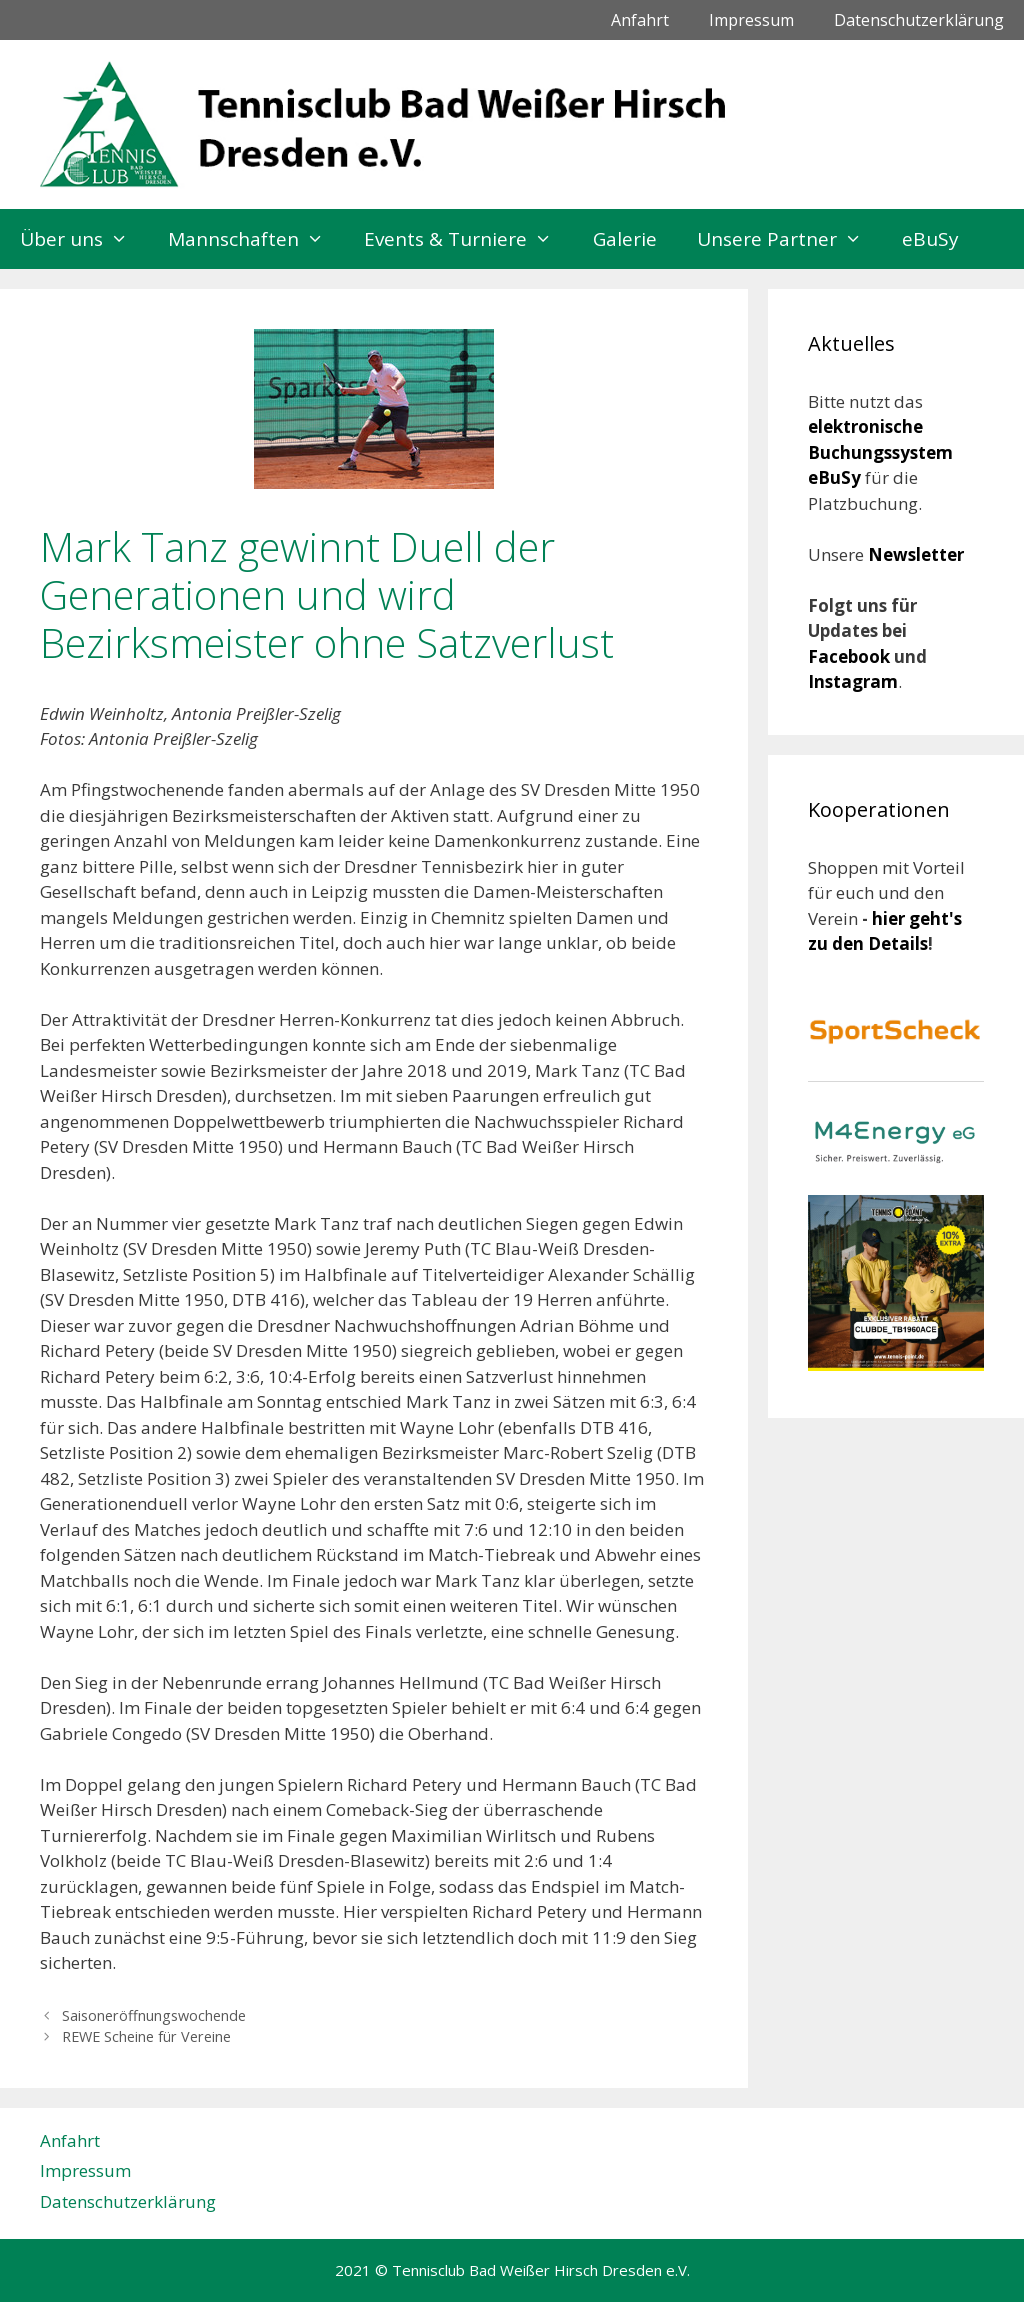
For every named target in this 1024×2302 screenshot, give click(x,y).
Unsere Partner (789, 239)
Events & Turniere (468, 239)
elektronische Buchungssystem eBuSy (880, 452)
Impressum (751, 20)
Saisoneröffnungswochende (154, 2015)
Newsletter (916, 554)
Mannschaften (256, 239)
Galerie (625, 239)
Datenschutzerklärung (919, 20)
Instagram (853, 681)
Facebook (851, 656)
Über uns (84, 239)
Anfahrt (640, 20)
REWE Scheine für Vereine (146, 2036)
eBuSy (930, 239)
